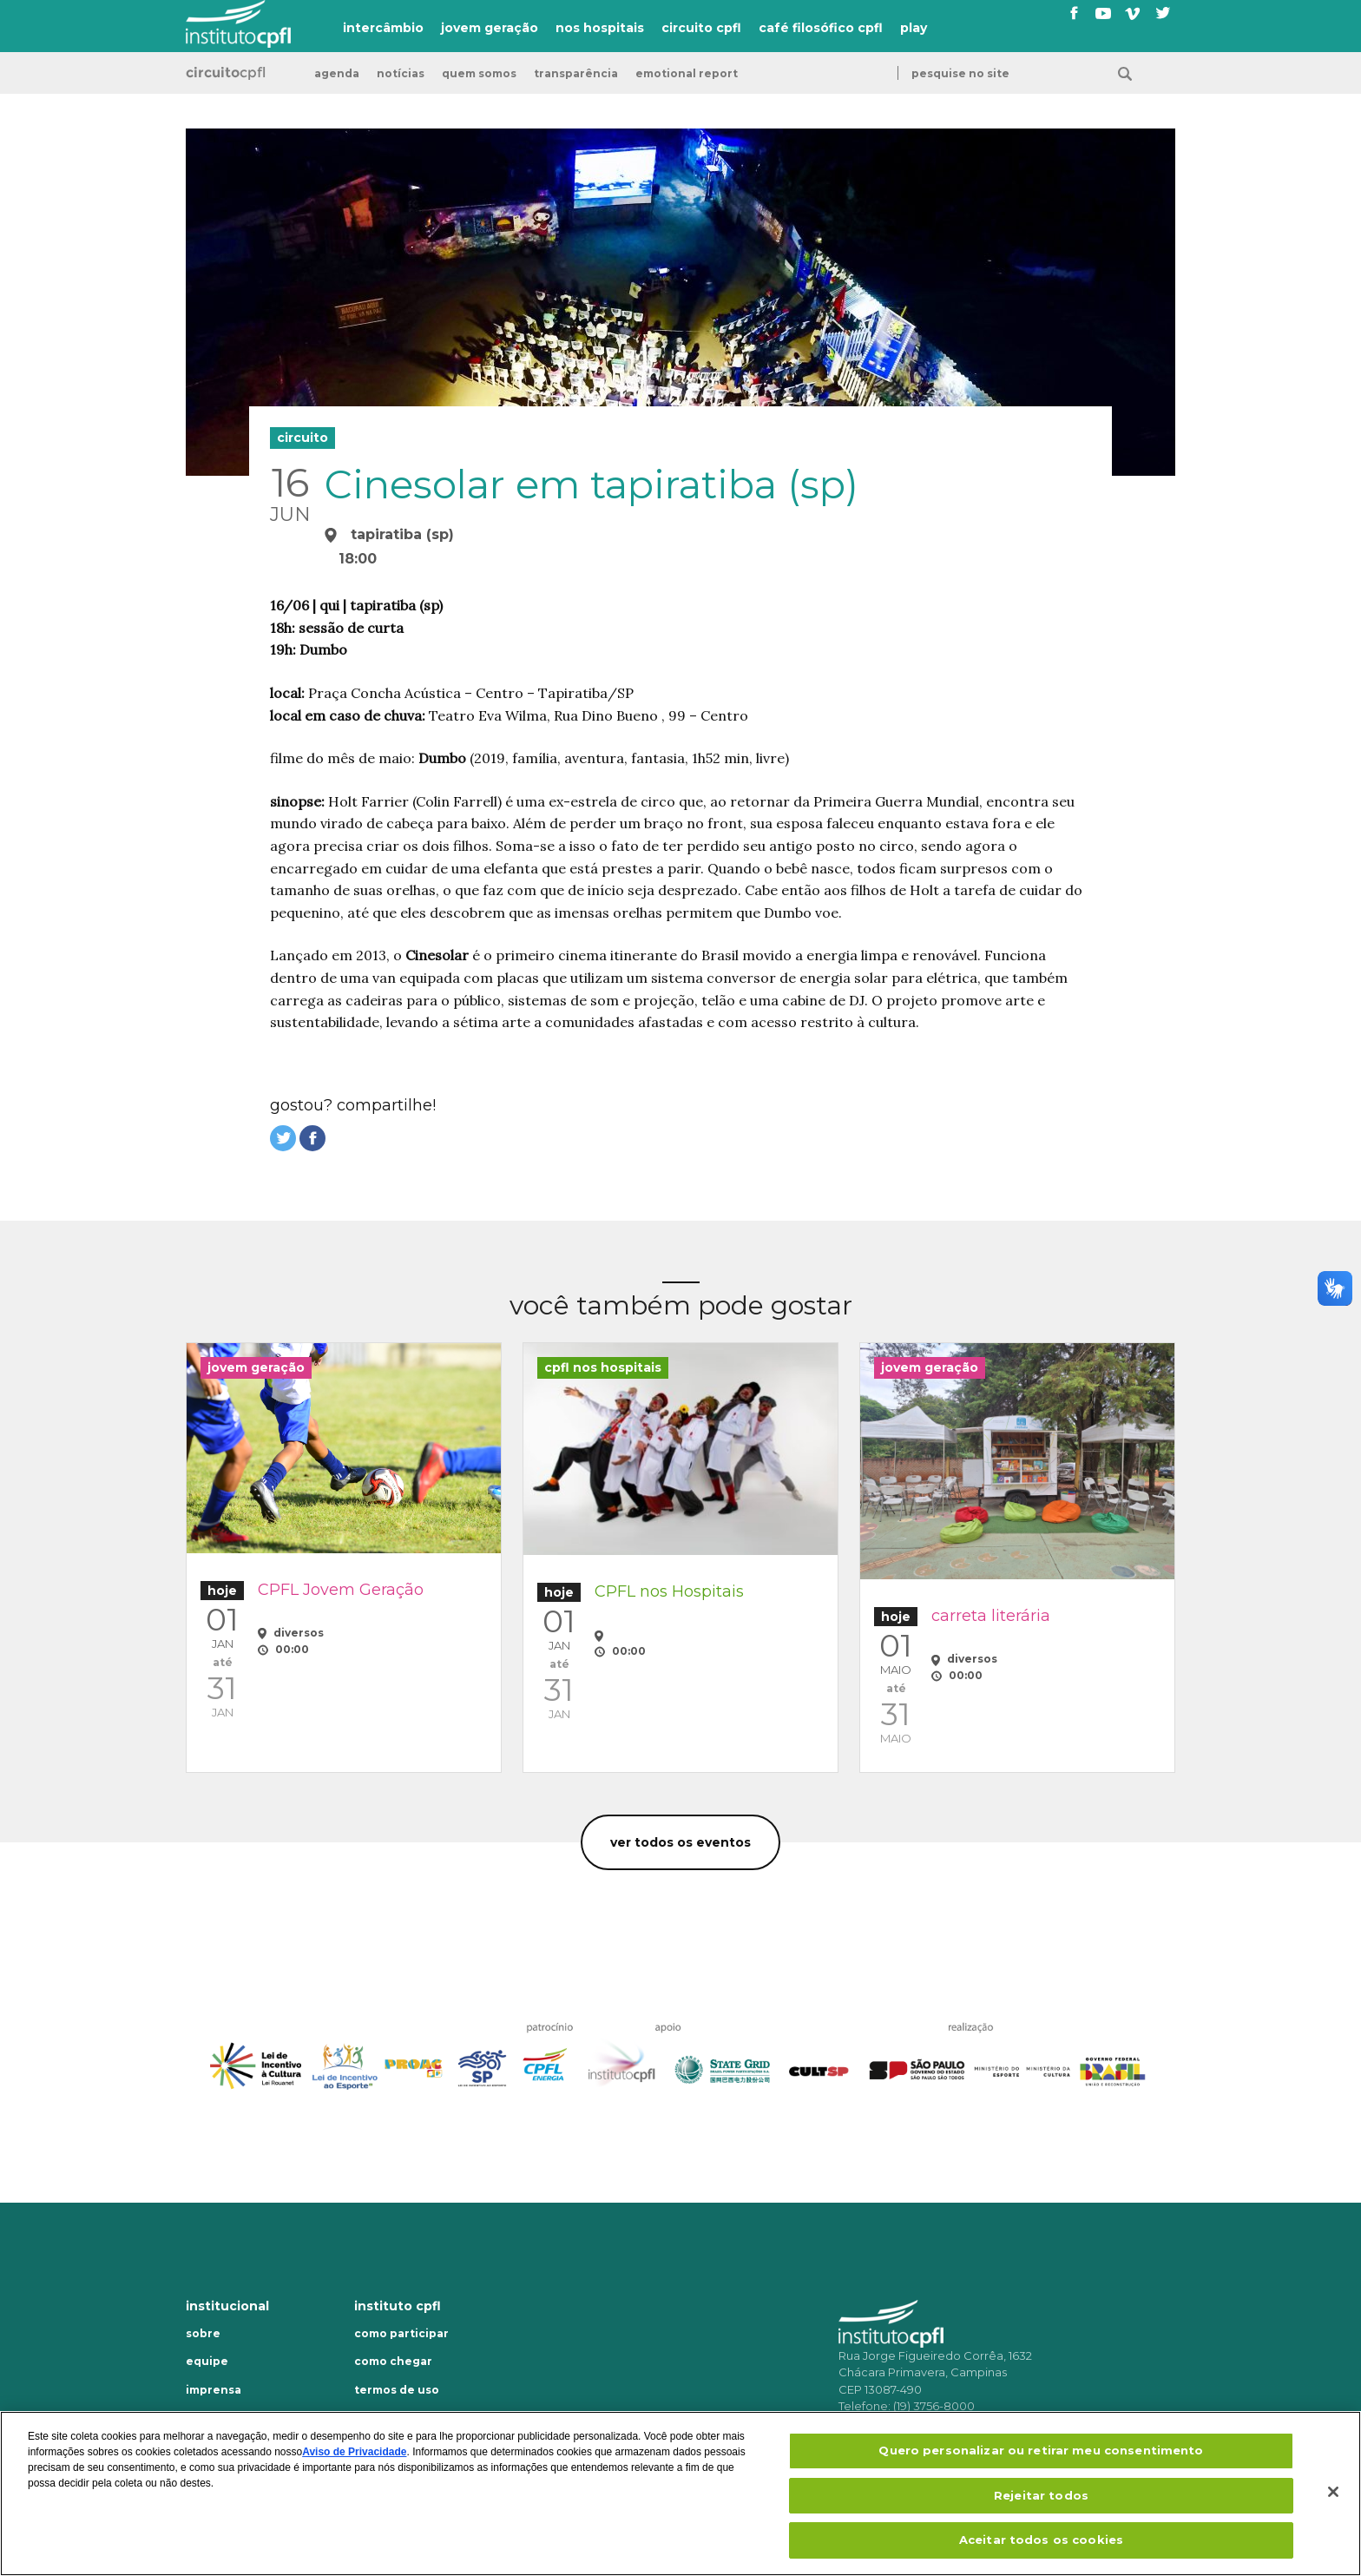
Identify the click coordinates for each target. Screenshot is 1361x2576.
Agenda (336, 74)
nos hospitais (600, 28)
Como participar (401, 2334)
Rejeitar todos (1041, 2495)
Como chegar (393, 2361)
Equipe (207, 2361)
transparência (576, 74)
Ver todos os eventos (680, 1842)
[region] (680, 2493)
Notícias (400, 74)
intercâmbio (383, 28)
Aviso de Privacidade (354, 2452)
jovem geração (489, 28)
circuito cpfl (701, 28)
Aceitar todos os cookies (1041, 2539)
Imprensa (213, 2390)
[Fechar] (1333, 2492)
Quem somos (479, 74)
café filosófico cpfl (821, 28)
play (913, 28)
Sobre (203, 2334)
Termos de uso (396, 2390)
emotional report (686, 74)
